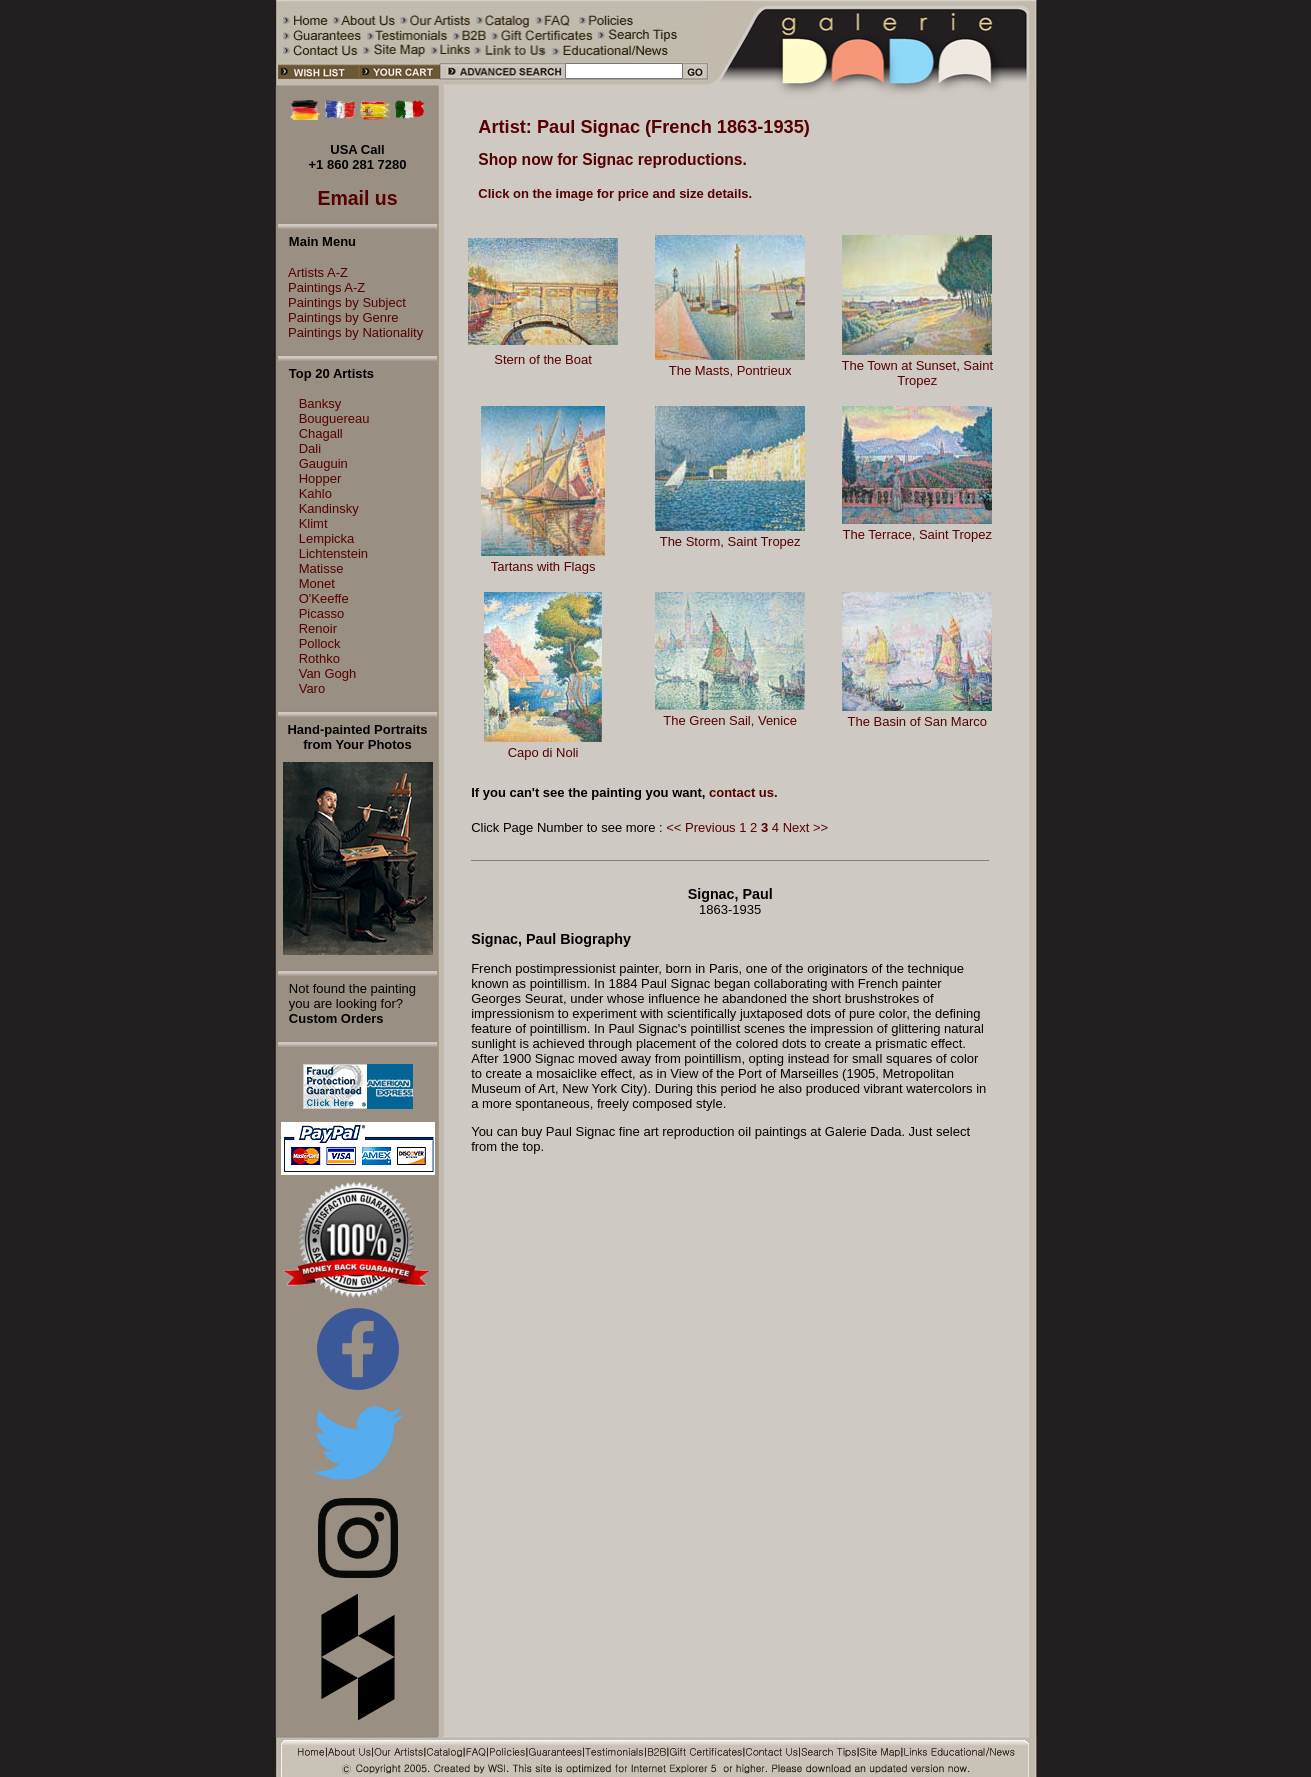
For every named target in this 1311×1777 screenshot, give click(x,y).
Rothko (319, 658)
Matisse (321, 568)
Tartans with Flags (543, 566)
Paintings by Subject (342, 302)
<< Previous (700, 827)
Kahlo (315, 493)
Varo (312, 688)
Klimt (313, 523)
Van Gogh (328, 673)
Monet (317, 583)
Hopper (320, 478)
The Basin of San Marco (917, 721)
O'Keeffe (324, 598)
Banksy (320, 403)
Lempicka (327, 538)
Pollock (320, 643)
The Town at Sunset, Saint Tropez (917, 373)
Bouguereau (334, 418)
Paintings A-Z (321, 287)
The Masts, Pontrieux (730, 370)
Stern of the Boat (543, 359)
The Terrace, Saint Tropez (917, 534)
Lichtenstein (333, 553)
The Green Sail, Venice (730, 720)
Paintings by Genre (338, 317)
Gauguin (323, 463)
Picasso (322, 613)
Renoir (318, 628)
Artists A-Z (313, 272)
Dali (310, 448)
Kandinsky (329, 508)
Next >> (806, 827)
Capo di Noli (543, 752)
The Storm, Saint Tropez (730, 541)
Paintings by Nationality (350, 332)
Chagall (321, 433)
